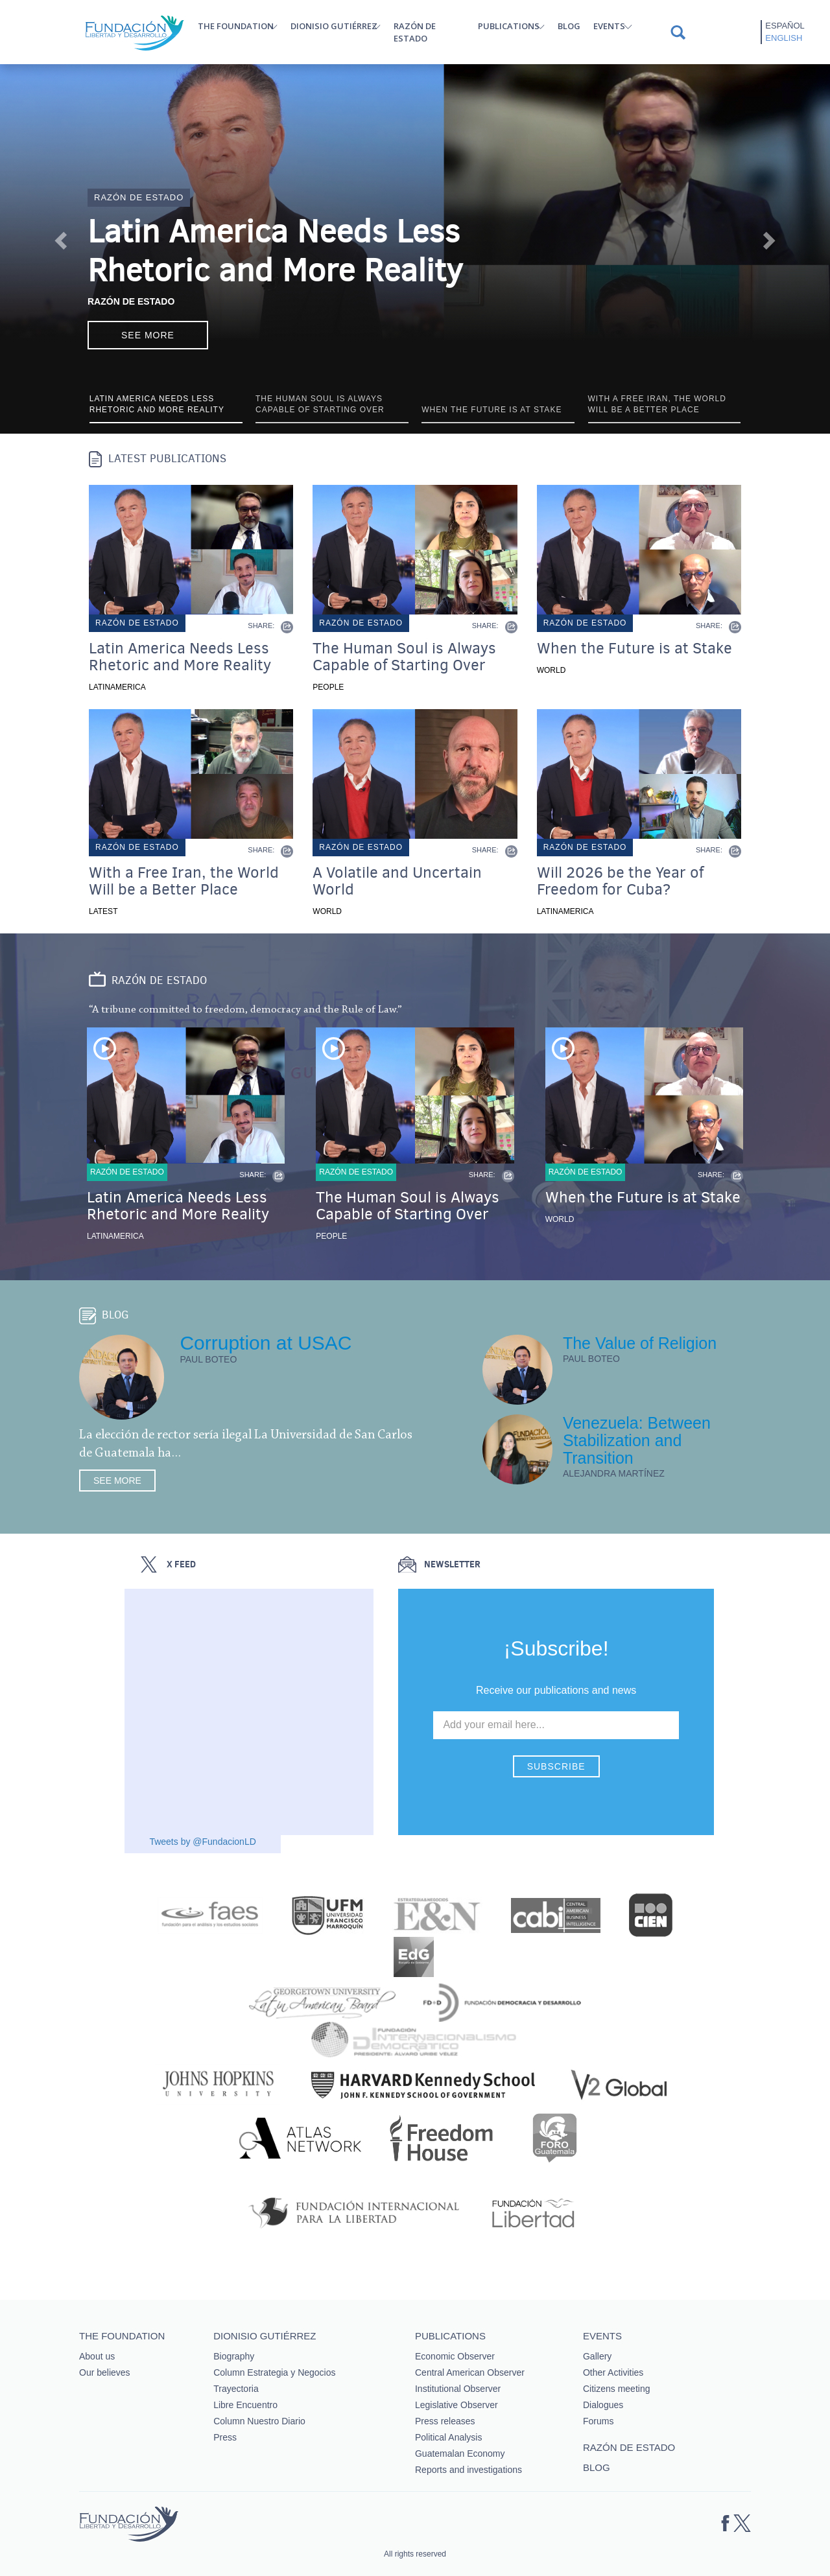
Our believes (104, 2372)
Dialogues (603, 2405)
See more (147, 335)
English (783, 38)
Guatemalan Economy (460, 2453)
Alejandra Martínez (614, 1473)
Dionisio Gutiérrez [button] (333, 26)
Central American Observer (470, 2372)
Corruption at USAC (265, 1342)
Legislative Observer (456, 2405)
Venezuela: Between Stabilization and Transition (637, 1440)
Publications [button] (509, 26)
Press (225, 2437)
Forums (598, 2421)
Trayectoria (236, 2388)
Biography (233, 2356)
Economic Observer (455, 2356)
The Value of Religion (640, 1343)
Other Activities (613, 2372)
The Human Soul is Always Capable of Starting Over (404, 656)
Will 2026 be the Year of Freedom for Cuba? (620, 881)
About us (97, 2356)
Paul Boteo (208, 1359)
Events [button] (609, 26)
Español (784, 25)
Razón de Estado (131, 301)
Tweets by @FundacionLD (202, 1841)
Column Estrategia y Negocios (274, 2372)
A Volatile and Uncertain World (397, 881)
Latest (103, 911)
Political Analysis (448, 2437)
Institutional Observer (458, 2388)
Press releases (445, 2421)
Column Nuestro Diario (259, 2421)
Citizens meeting (616, 2388)
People (328, 687)
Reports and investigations (468, 2470)
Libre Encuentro (245, 2405)
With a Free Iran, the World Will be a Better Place (184, 881)
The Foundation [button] (236, 26)
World (551, 670)
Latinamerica (117, 687)
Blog (569, 26)
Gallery (597, 2356)
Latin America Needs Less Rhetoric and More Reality (275, 251)
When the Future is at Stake (634, 648)
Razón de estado (415, 32)
